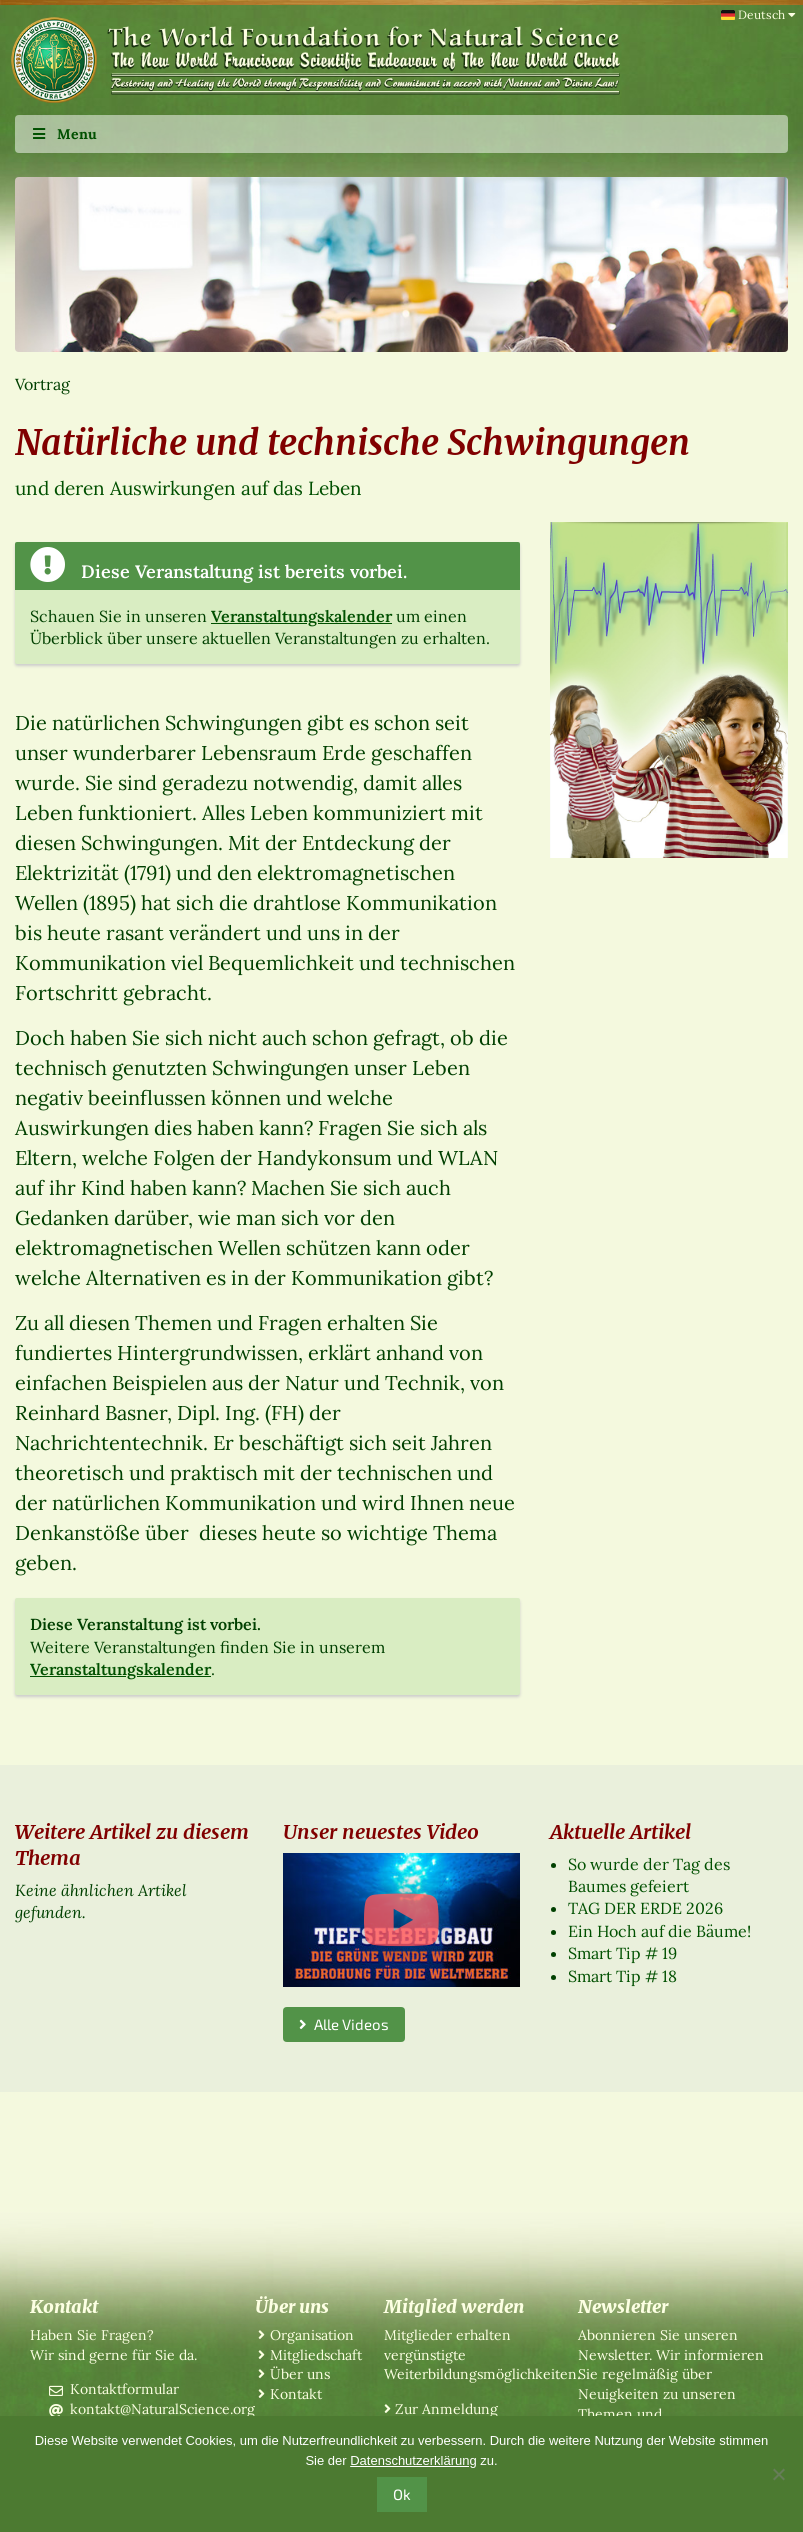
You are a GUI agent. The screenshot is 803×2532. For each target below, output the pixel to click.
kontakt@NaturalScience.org (162, 2409)
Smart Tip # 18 (622, 1976)
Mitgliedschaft (316, 2355)
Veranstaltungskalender (301, 616)
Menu (63, 134)
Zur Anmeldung (446, 2409)
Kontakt (296, 2394)
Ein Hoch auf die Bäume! (659, 1931)
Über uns (300, 2374)
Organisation (312, 2335)
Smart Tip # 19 (622, 1953)
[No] (778, 2474)
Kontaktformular (124, 2389)
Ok (402, 2494)
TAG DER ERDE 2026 (645, 1908)
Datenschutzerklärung (413, 2460)
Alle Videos (344, 2024)
